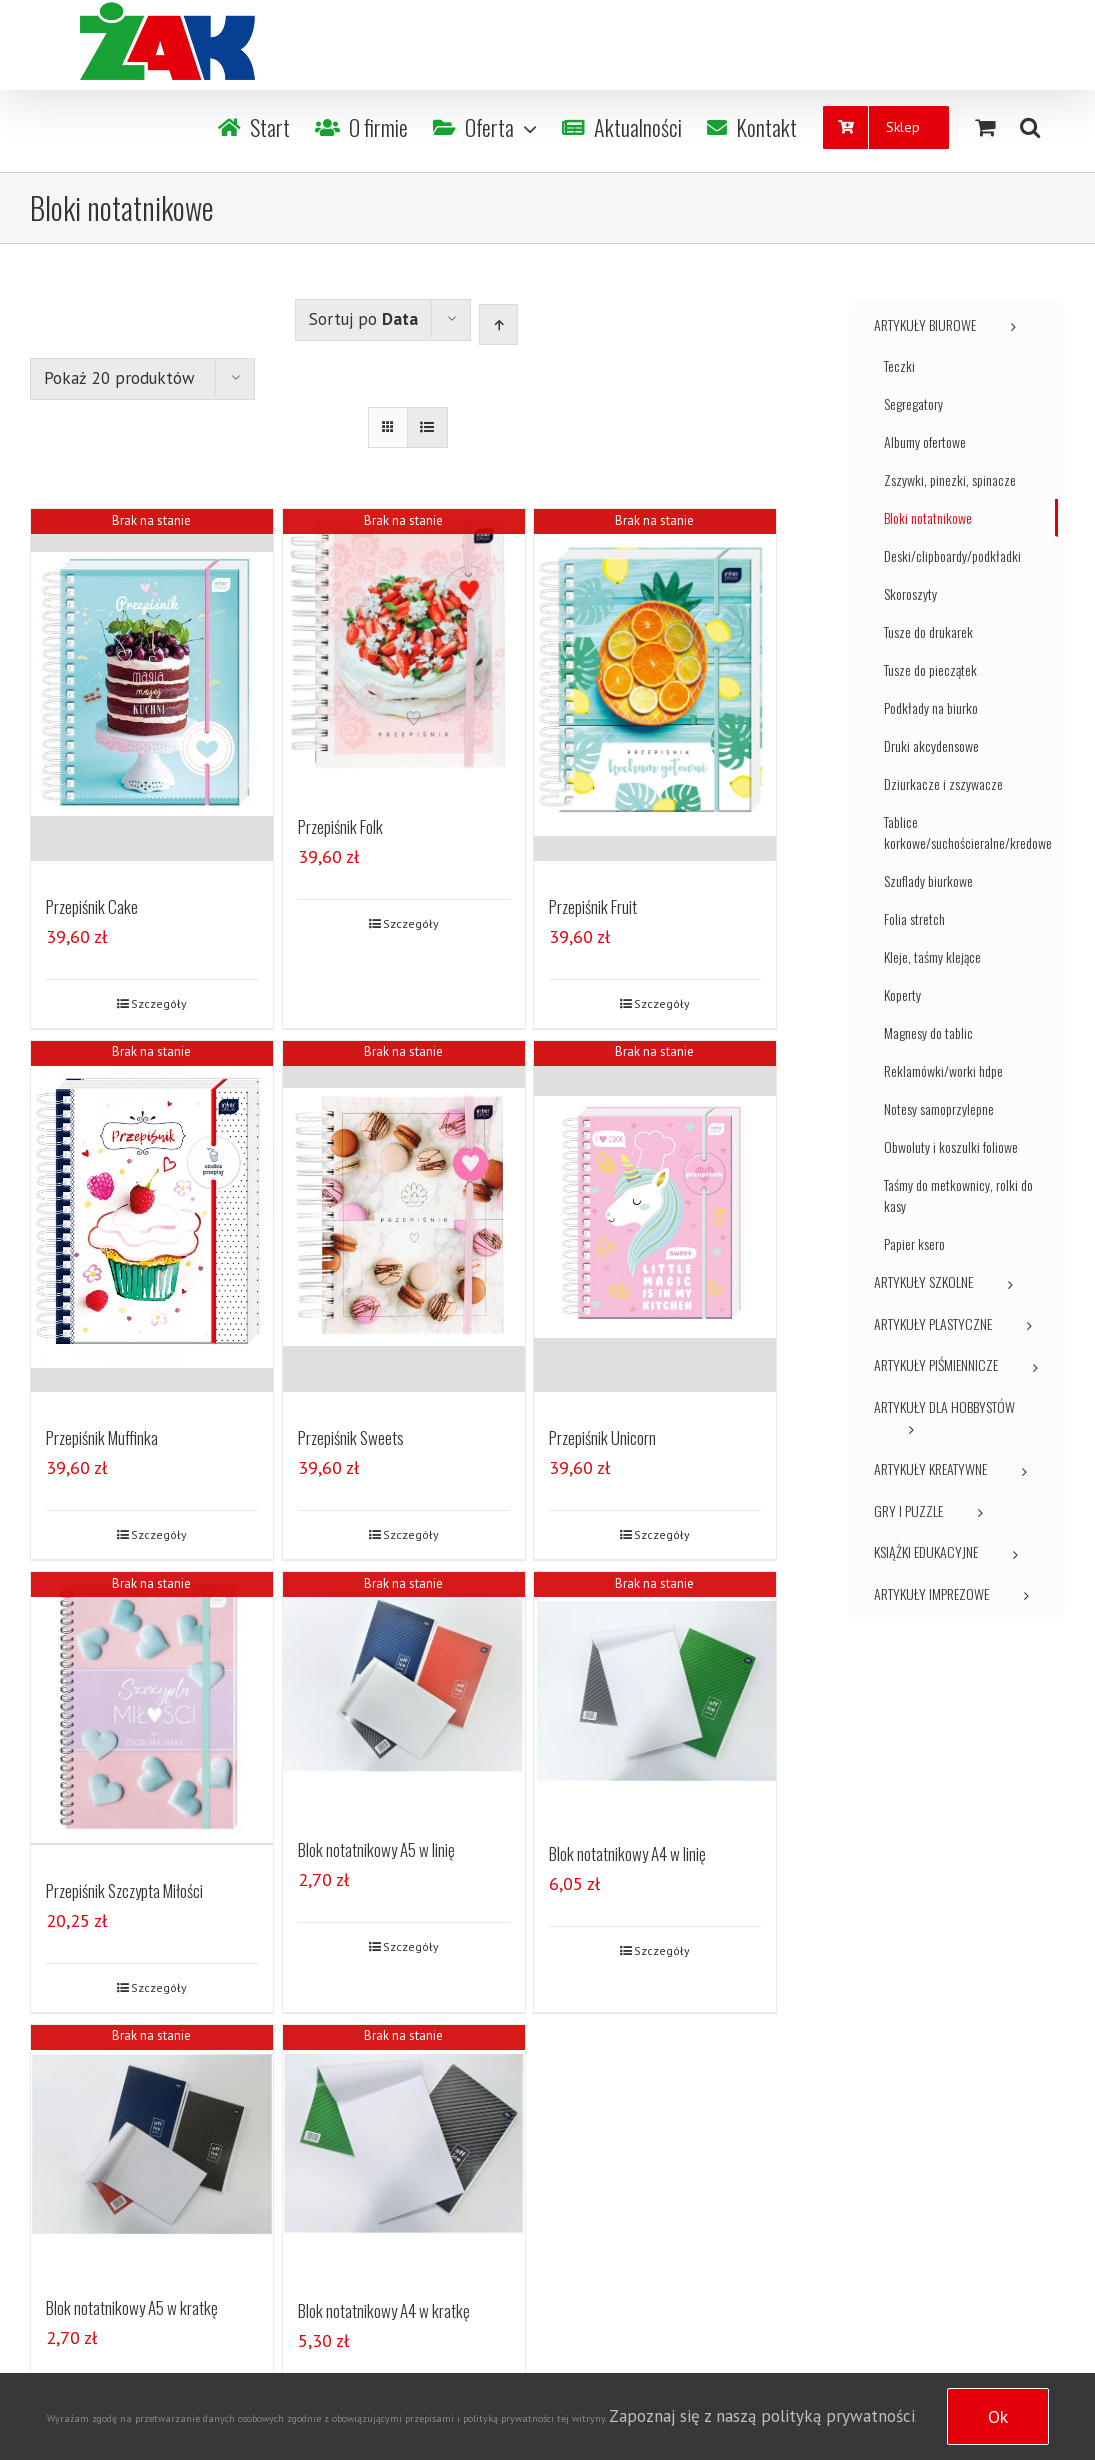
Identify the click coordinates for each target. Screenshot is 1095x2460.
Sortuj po (363, 319)
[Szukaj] (1030, 127)
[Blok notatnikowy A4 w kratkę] (404, 2145)
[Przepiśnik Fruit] (655, 685)
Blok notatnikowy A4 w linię (627, 1855)
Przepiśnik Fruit (593, 906)
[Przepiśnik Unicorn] (655, 1217)
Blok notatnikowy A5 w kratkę (132, 2307)
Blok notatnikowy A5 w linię (376, 1850)
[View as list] (427, 427)
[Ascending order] (498, 324)
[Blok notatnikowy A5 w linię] (404, 1689)
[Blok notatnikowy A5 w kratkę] (152, 2143)
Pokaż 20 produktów (119, 378)
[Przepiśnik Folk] (404, 646)
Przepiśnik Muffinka (102, 1439)
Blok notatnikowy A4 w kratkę (384, 2310)
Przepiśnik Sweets (351, 1439)
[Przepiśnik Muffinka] (152, 1217)
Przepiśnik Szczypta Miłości (124, 1890)
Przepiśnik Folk (340, 828)
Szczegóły (159, 1003)
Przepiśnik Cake (92, 906)
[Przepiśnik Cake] (152, 685)
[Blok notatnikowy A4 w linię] (655, 1692)
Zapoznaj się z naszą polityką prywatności (762, 2416)
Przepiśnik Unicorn (602, 1439)
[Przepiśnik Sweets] (404, 1217)
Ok (998, 2416)
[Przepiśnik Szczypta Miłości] (152, 1709)
